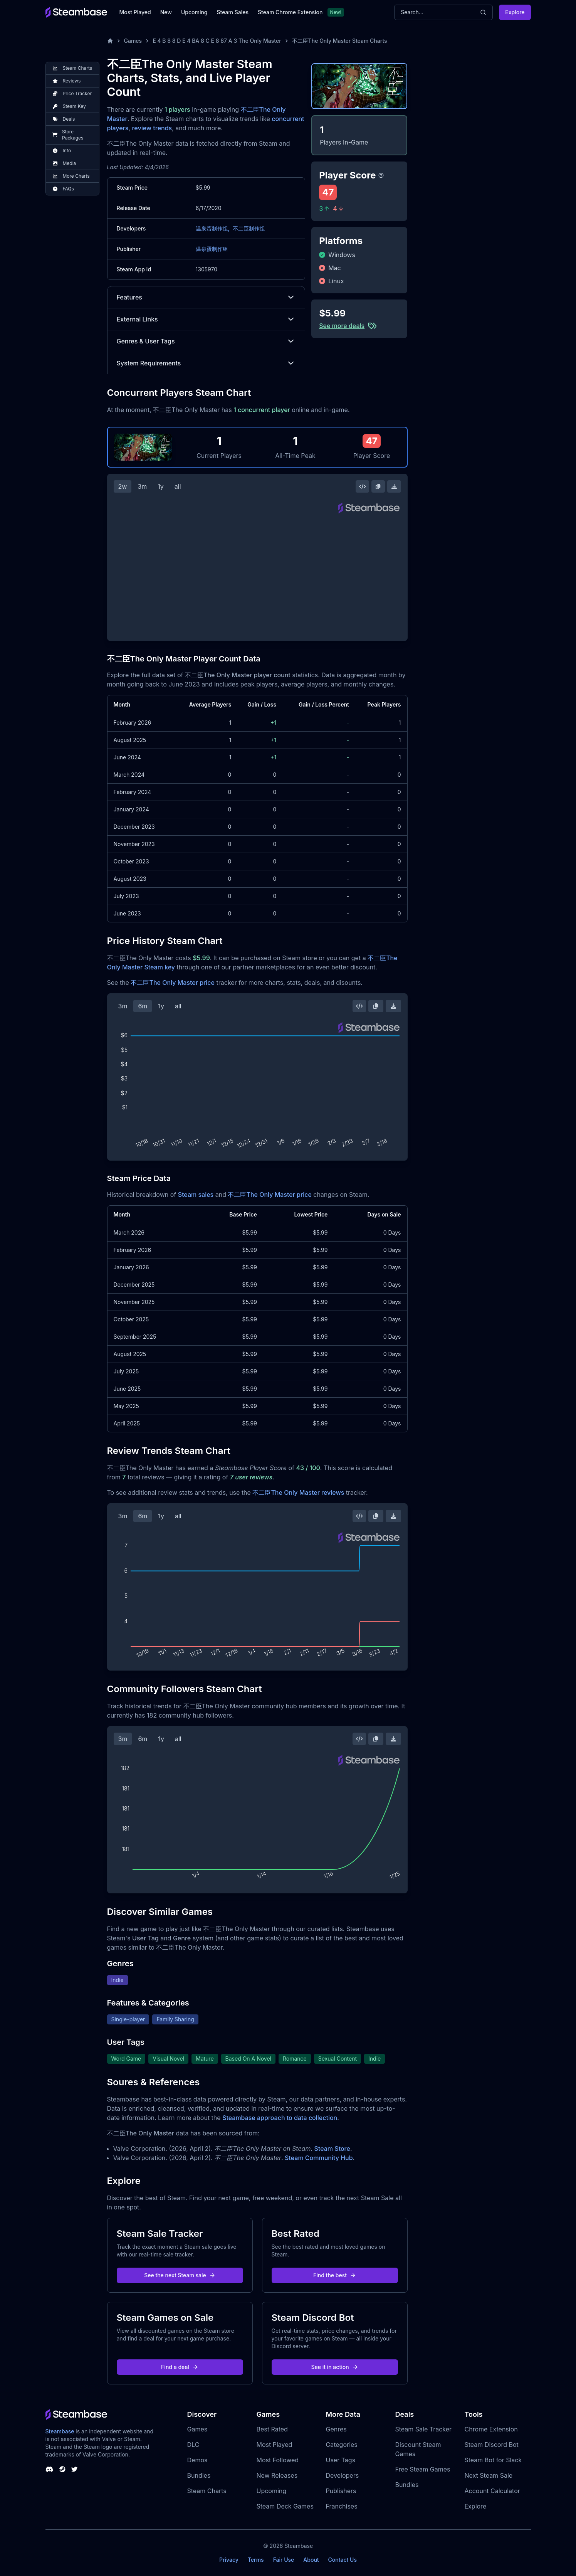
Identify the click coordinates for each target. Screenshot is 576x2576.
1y (161, 486)
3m (142, 486)
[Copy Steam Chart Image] (378, 486)
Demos (197, 2460)
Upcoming (194, 12)
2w (122, 486)
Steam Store (332, 2148)
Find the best (334, 2275)
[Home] (110, 41)
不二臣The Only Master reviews (298, 1492)
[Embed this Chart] (362, 486)
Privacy (228, 2559)
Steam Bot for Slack (493, 2460)
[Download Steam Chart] (394, 486)
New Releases (277, 2475)
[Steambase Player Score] (381, 175)
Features (206, 297)
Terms (256, 2559)
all (178, 486)
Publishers (341, 2491)
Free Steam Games (422, 2469)
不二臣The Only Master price (173, 982)
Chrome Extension (491, 2429)
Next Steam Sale (489, 2475)
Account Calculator (492, 2491)
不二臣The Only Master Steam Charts (339, 40)
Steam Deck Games (285, 2506)
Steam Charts (207, 2491)
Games (133, 40)
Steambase (59, 2431)
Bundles (199, 2475)
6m (142, 1006)
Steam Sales (233, 12)
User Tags (341, 2460)
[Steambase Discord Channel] (49, 2469)
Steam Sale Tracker (423, 2429)
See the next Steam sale (179, 2275)
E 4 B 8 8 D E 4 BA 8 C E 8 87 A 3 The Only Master (217, 40)
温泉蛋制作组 (212, 249)
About (311, 2559)
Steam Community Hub (319, 2158)
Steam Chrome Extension (290, 12)
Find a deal (179, 2367)
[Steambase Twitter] (74, 2469)
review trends (152, 128)
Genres (336, 2429)
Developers (342, 2475)
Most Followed (278, 2460)
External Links (206, 319)
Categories (342, 2444)
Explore (514, 12)
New (166, 12)
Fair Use (283, 2559)
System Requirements (206, 363)
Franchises (342, 2506)
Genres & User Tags (206, 341)
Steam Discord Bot (492, 2444)
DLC (193, 2444)
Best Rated (272, 2429)
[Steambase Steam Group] (62, 2469)
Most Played (135, 12)
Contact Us (342, 2559)
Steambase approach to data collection (279, 2118)
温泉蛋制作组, (213, 228)
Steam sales (196, 1194)
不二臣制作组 (249, 228)
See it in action (334, 2367)
